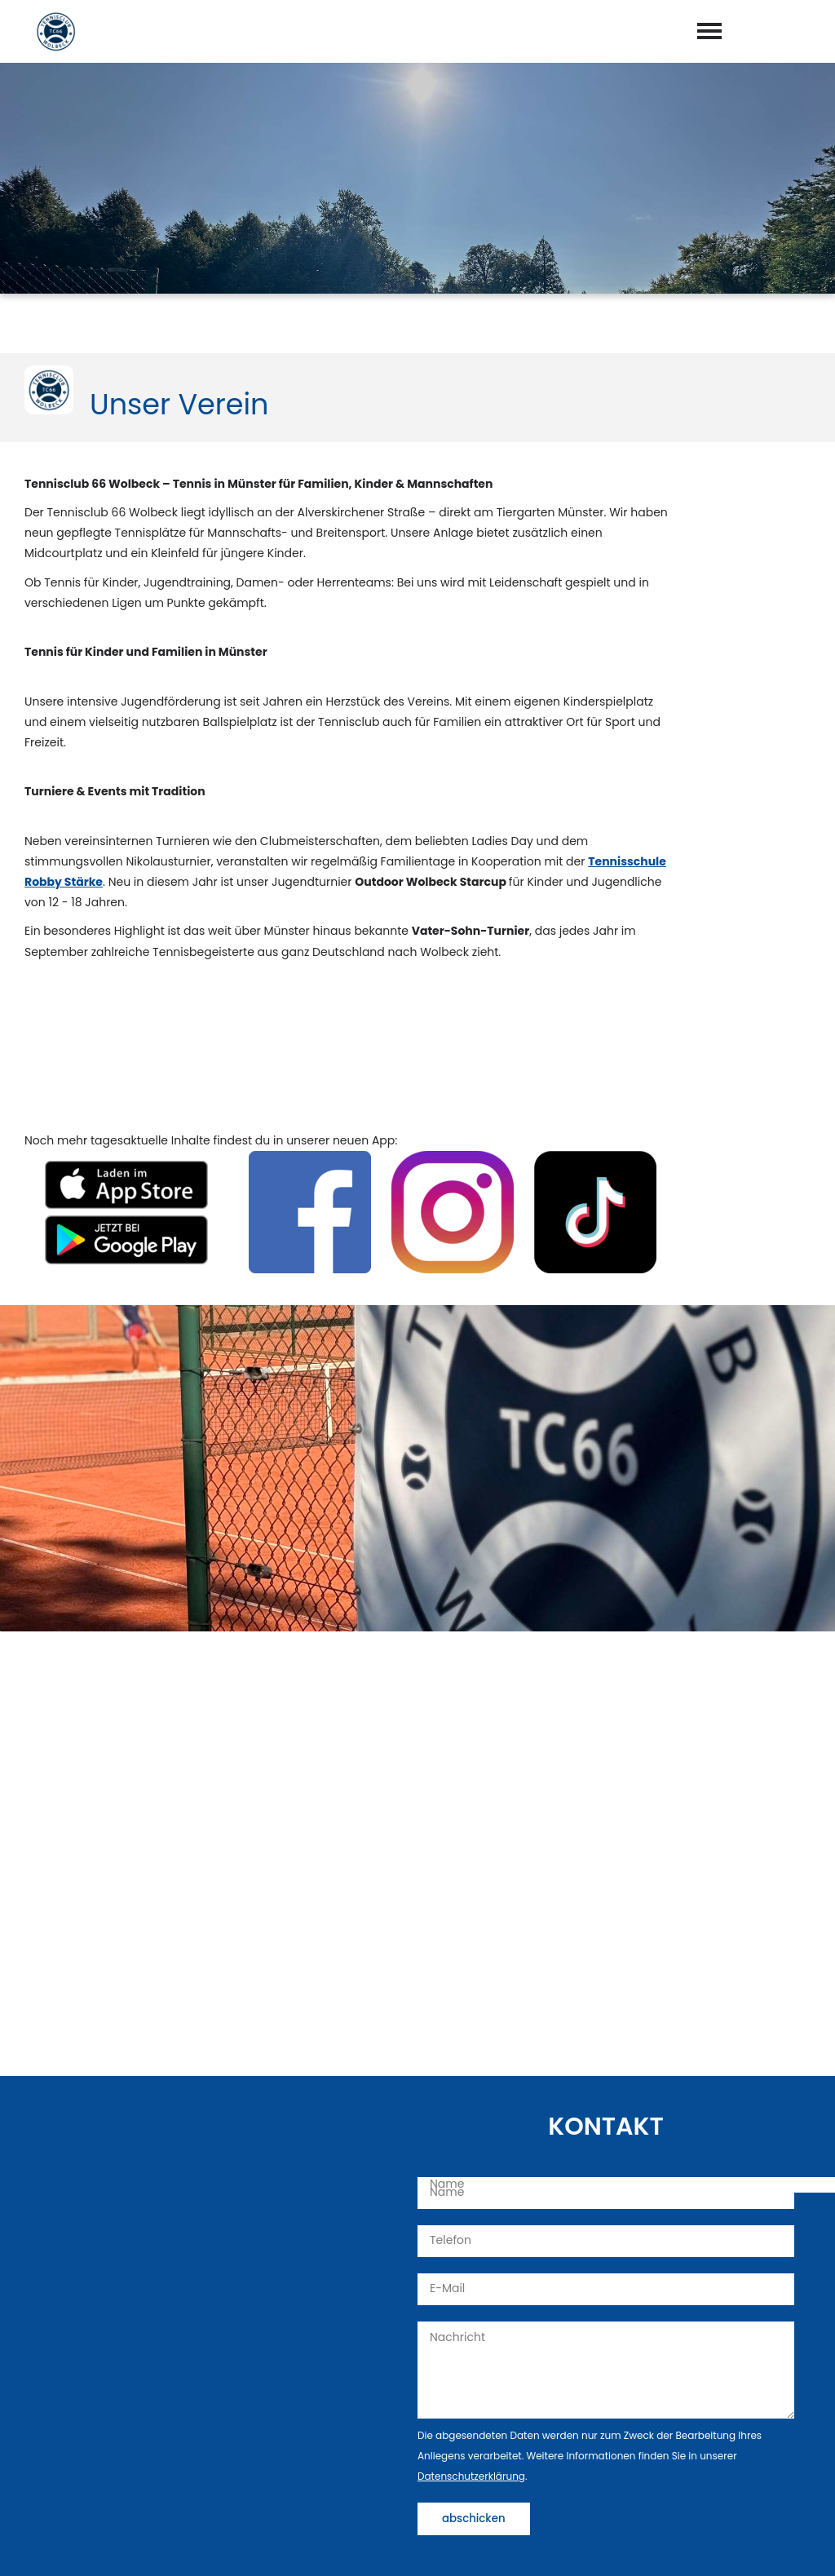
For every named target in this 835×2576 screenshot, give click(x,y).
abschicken (474, 2518)
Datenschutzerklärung (471, 2476)
